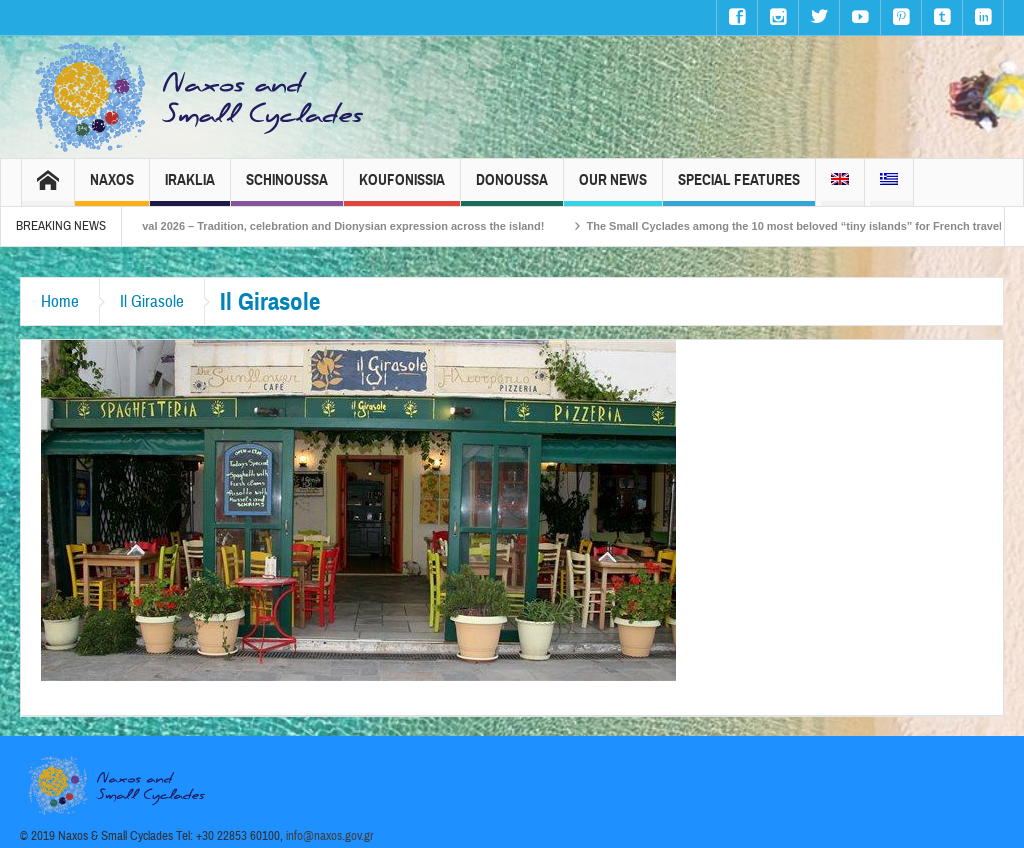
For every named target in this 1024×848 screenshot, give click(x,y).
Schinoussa (287, 188)
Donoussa (512, 188)
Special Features (739, 188)
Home (60, 301)
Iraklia (190, 188)
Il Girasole (152, 301)
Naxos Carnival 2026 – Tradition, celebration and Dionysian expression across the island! (333, 226)
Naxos (112, 188)
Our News (613, 188)
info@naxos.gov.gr (330, 836)
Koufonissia (402, 188)
